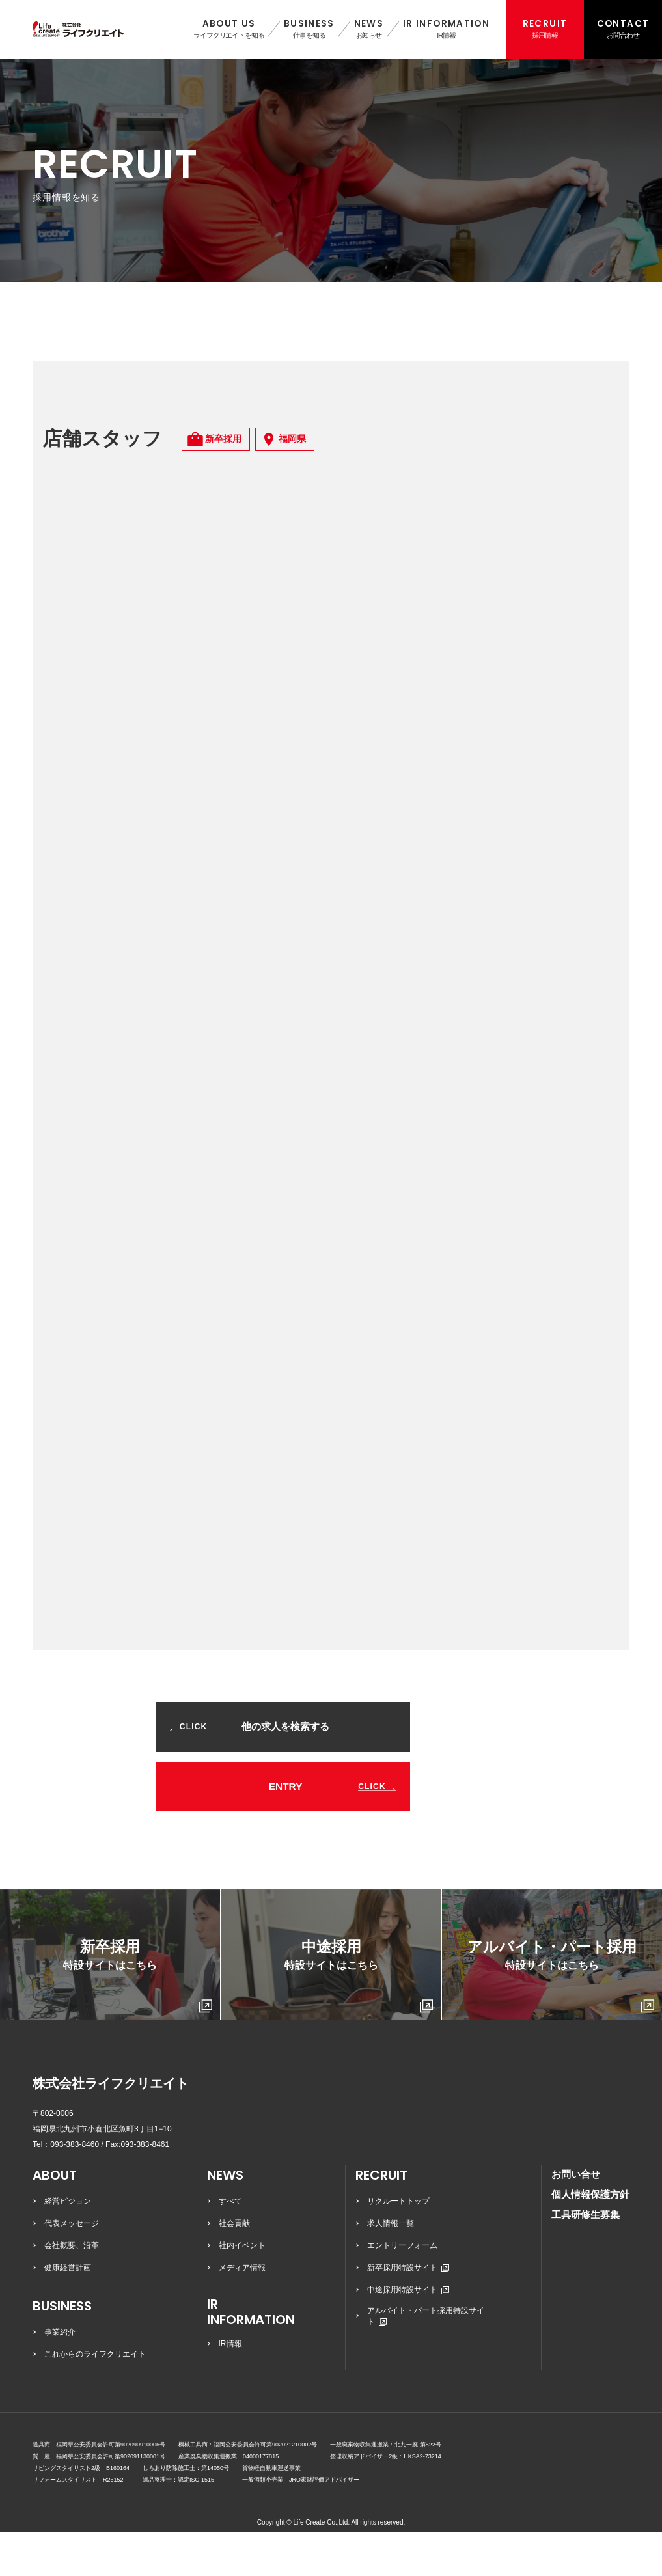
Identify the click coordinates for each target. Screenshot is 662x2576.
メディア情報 (242, 2311)
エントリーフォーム (402, 2289)
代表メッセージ (71, 2266)
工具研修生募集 (585, 2258)
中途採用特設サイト (408, 2333)
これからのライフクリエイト (95, 2397)
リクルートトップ (398, 2244)
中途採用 (359, 2019)
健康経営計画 (67, 2311)
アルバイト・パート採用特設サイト (425, 2360)
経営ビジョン (67, 2244)
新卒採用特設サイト (408, 2311)
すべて (230, 2244)
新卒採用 (137, 2019)
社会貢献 (234, 2266)
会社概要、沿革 (71, 2289)
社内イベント (242, 2289)
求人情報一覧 (390, 2266)
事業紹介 (60, 2375)
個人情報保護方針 (590, 2237)
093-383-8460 (74, 2188)
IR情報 (230, 2387)
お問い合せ (575, 2217)
